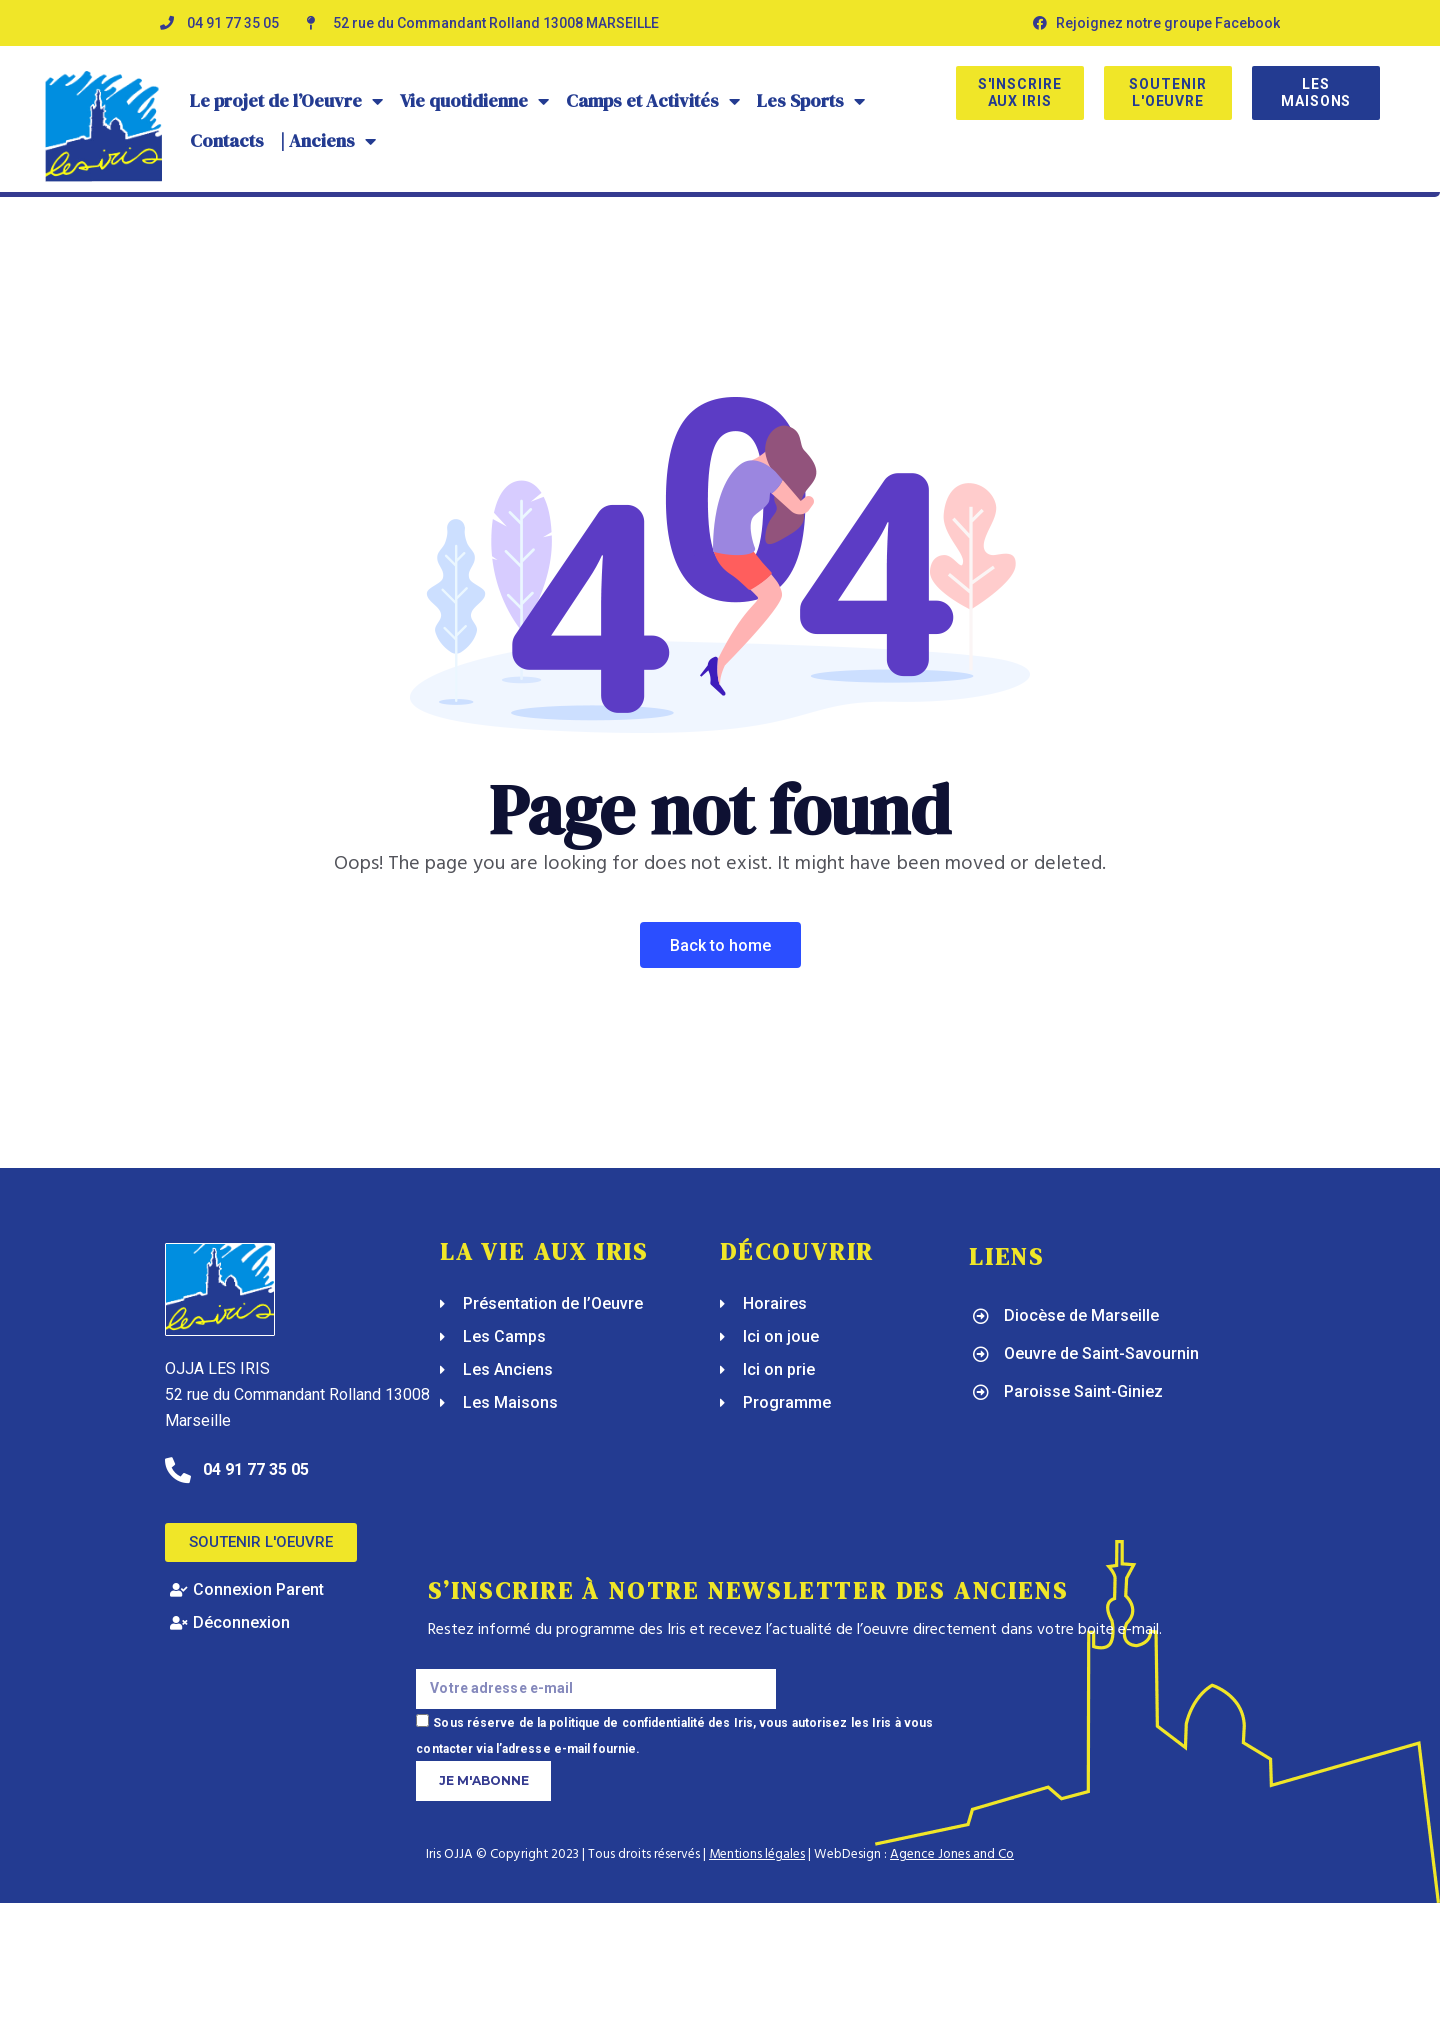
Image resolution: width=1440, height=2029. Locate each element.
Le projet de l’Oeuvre (287, 101)
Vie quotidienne (475, 101)
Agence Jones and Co (952, 1854)
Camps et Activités (653, 101)
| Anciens (328, 141)
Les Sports (811, 101)
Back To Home (720, 945)
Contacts (227, 140)
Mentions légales (757, 1854)
